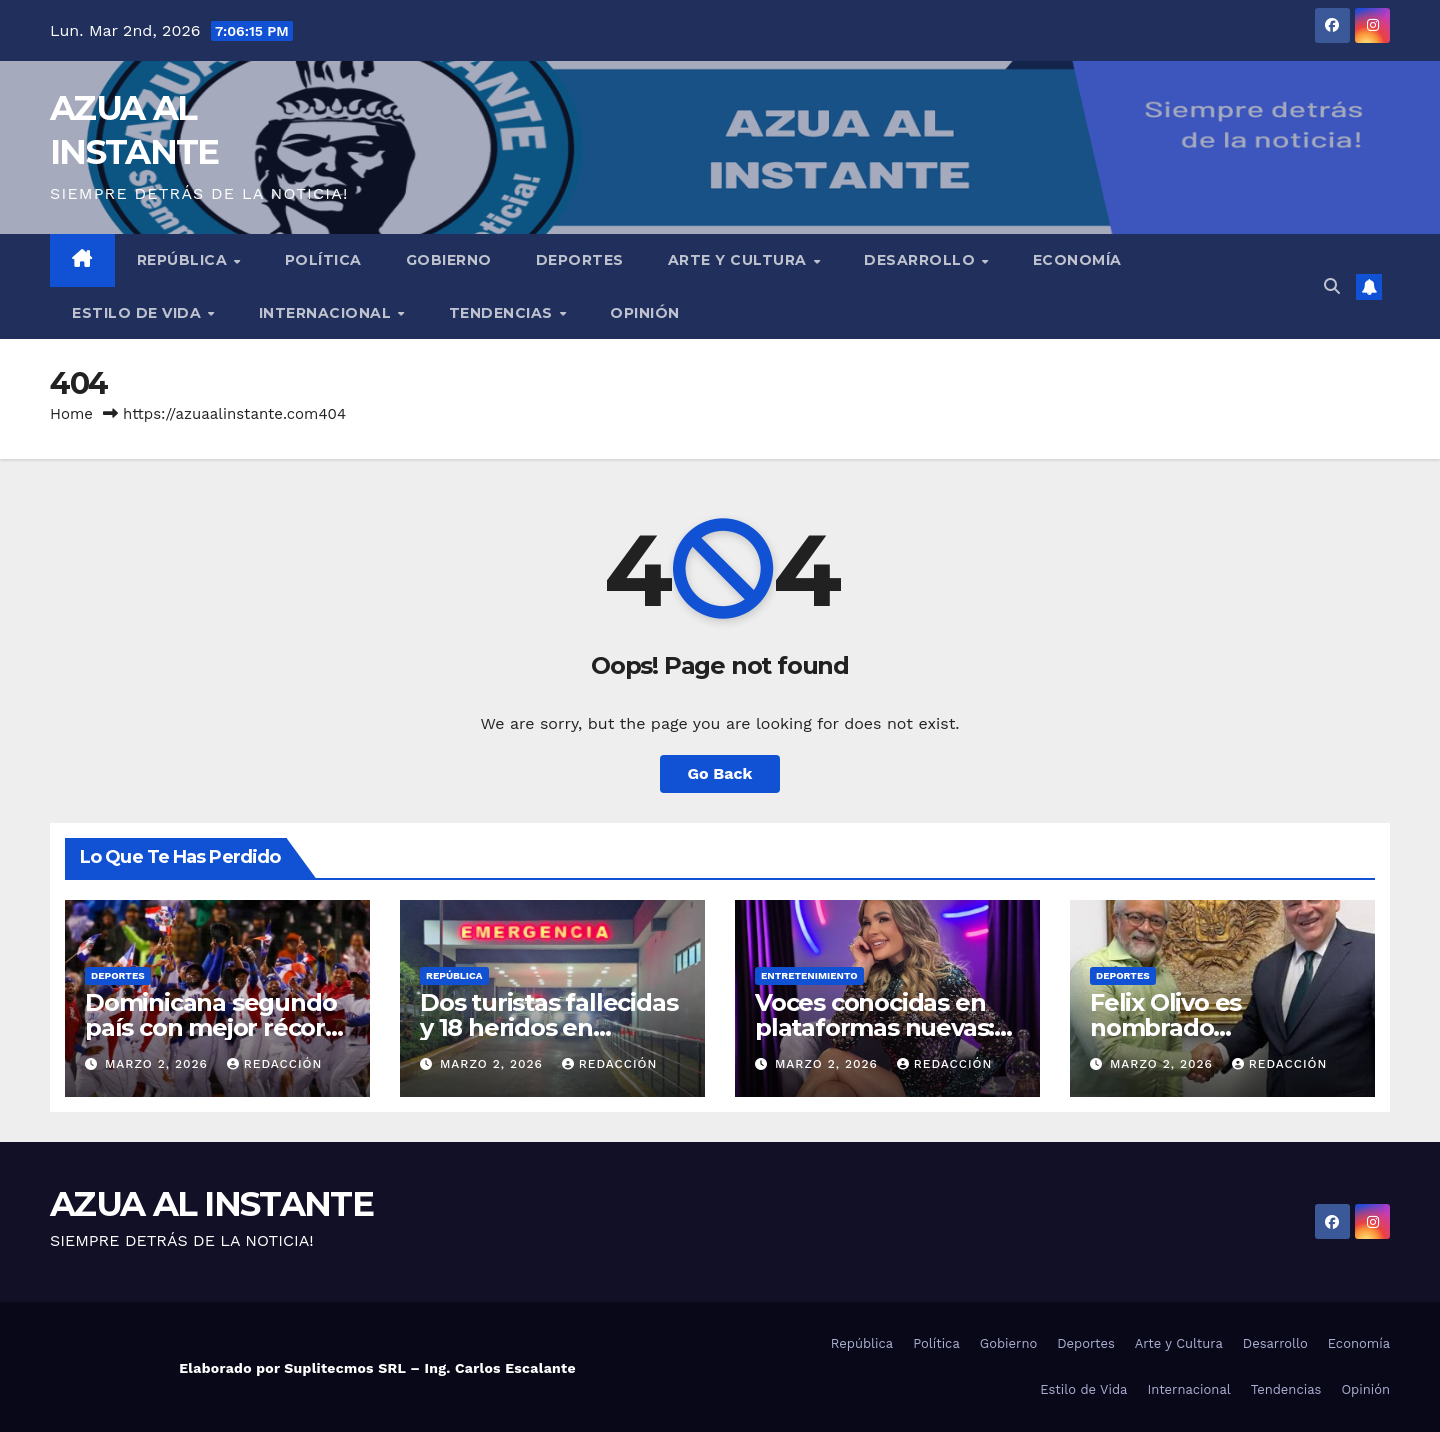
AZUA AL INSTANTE (211, 1204)
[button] (1332, 286)
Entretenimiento (809, 975)
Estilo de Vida (139, 313)
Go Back (720, 773)
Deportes (580, 260)
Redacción (275, 1064)
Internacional (327, 313)
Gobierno (449, 260)
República (184, 260)
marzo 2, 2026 (159, 1064)
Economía (1077, 260)
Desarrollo (922, 260)
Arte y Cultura (740, 260)
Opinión (645, 313)
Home (71, 414)
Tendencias (503, 313)
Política (323, 260)
